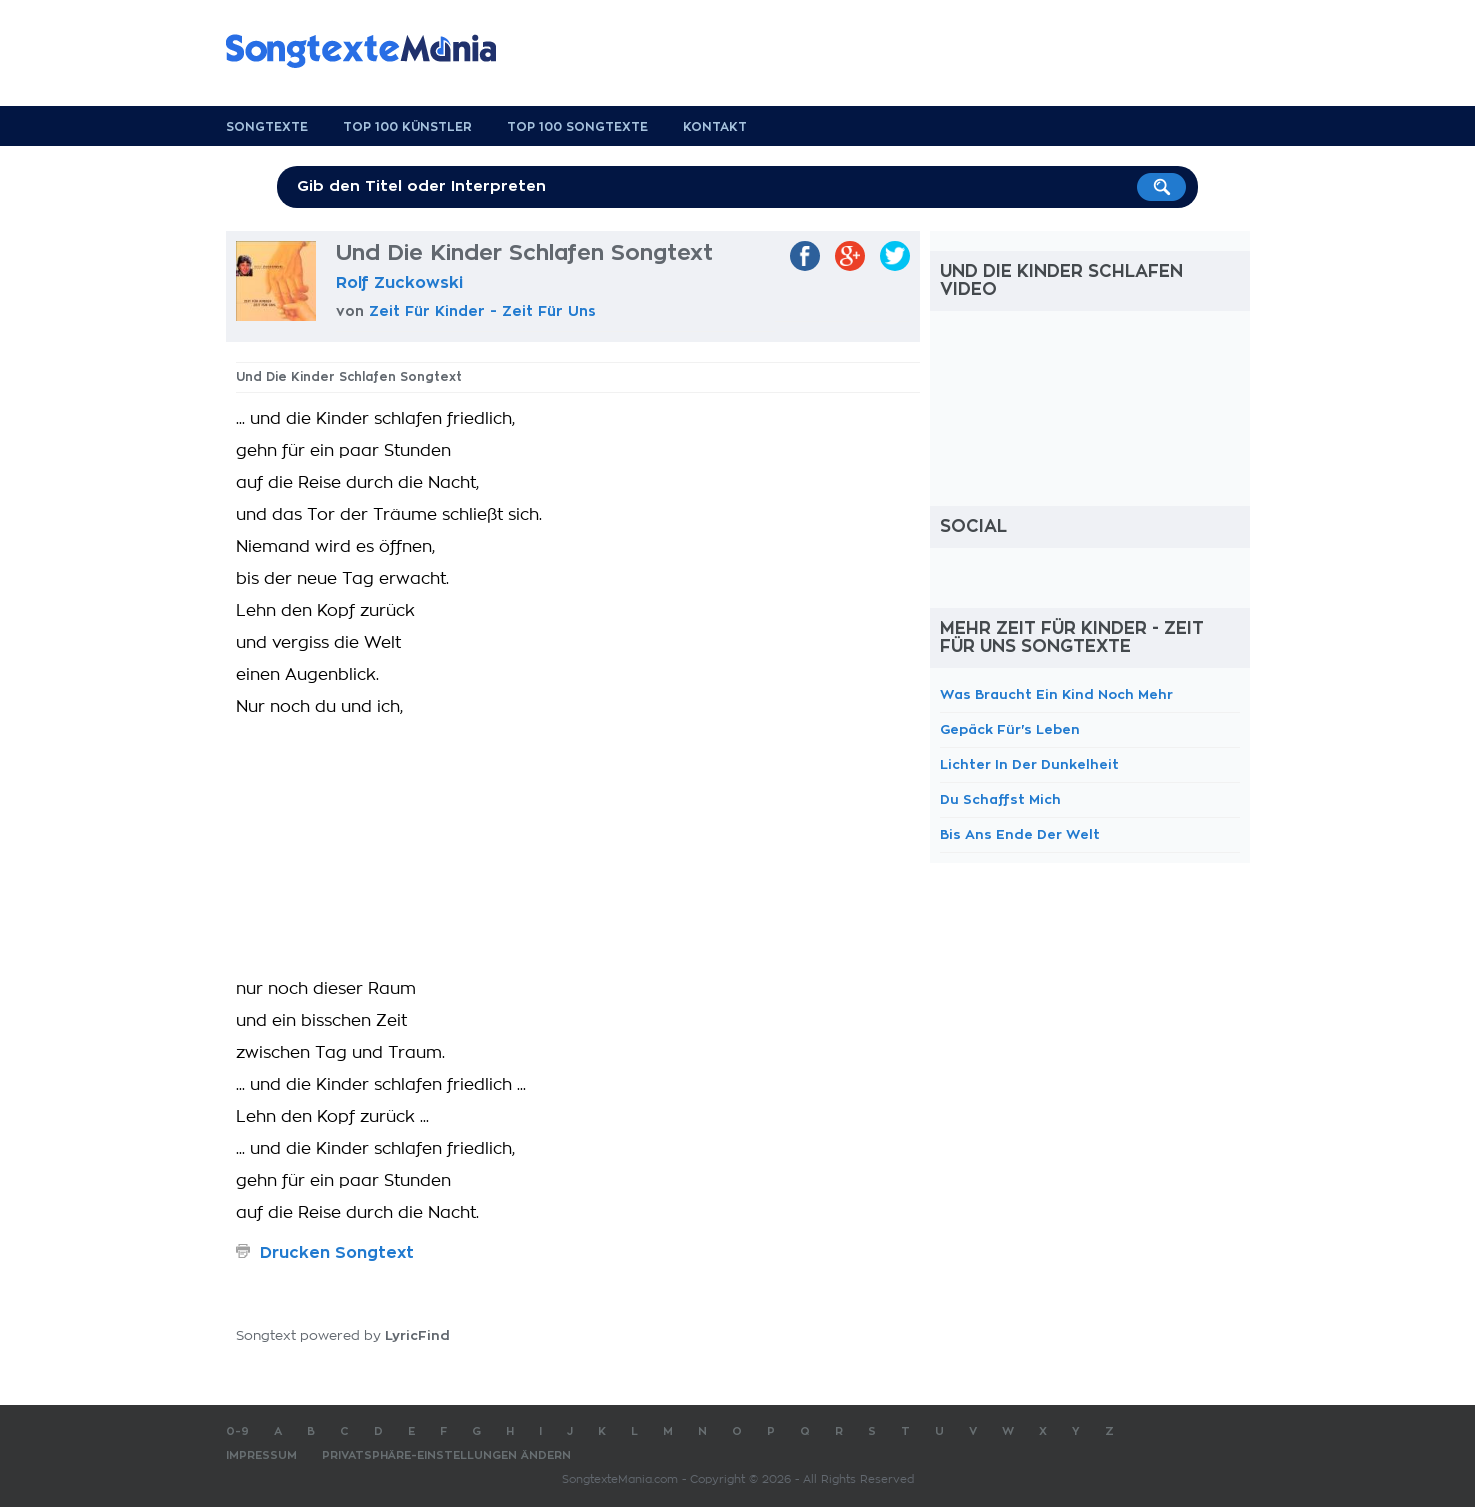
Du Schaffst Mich (1000, 799)
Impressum (261, 1455)
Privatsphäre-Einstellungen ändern (446, 1455)
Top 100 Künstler (407, 127)
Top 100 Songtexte (577, 127)
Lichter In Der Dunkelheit (1029, 764)
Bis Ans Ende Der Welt (1020, 834)
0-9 (237, 1431)
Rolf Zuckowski (399, 283)
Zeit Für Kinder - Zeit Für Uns (482, 311)
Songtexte (267, 127)
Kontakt (715, 127)
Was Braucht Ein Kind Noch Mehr (1056, 694)
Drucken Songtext (337, 1253)
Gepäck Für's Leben (1010, 729)
